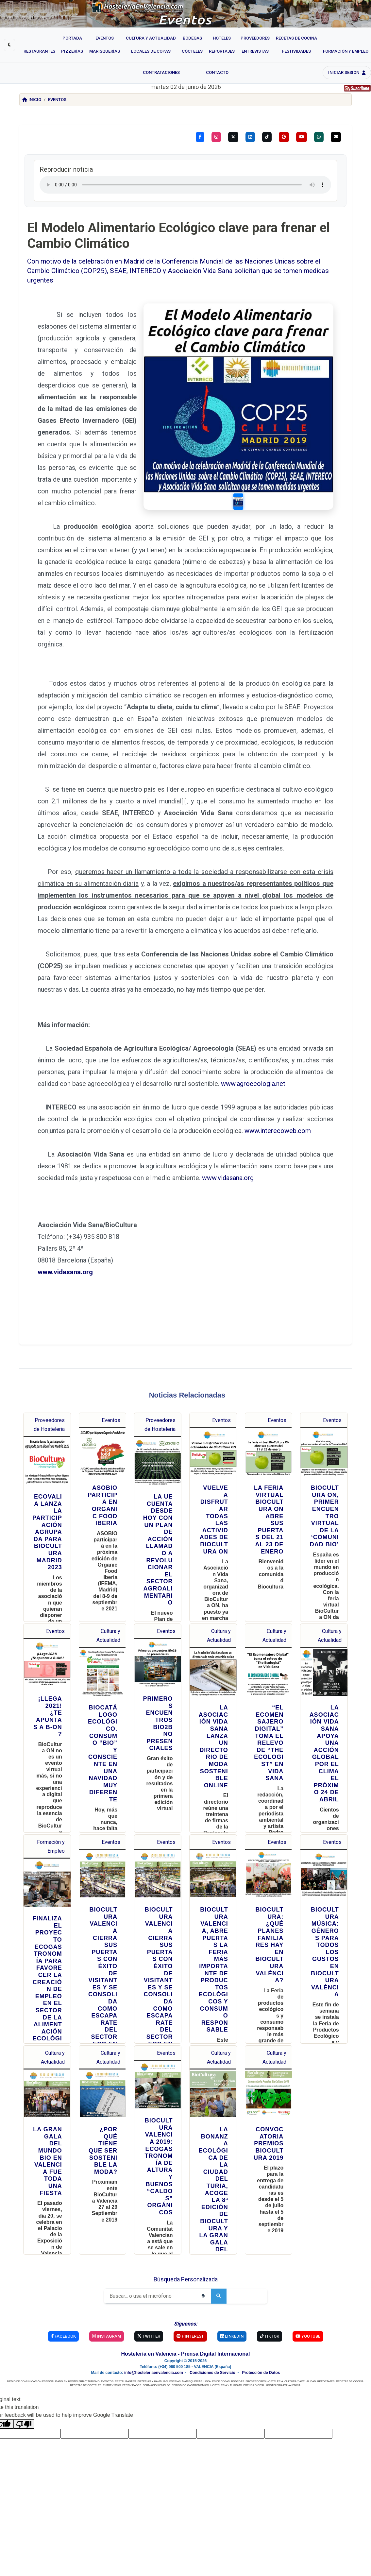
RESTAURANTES (125, 2310)
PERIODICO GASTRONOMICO (190, 2314)
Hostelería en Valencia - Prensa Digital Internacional (185, 2283)
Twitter (148, 2265)
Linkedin (232, 2265)
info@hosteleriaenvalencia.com (153, 2302)
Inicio (31, 99)
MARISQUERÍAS (192, 2310)
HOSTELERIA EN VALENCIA (283, 2314)
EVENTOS (107, 2310)
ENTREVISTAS (112, 2314)
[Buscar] (149, 2225)
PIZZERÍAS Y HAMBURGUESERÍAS (158, 2310)
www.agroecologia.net (253, 1013)
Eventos (57, 99)
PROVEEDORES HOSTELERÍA (264, 2310)
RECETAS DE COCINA (349, 2310)
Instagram (106, 2265)
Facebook (63, 2265)
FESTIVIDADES (131, 2314)
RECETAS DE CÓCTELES (85, 2314)
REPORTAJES (326, 2310)
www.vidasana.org (228, 1107)
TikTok (269, 2265)
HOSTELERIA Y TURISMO (226, 2314)
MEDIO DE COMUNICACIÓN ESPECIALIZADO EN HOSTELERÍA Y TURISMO (53, 2310)
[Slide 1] (267, 445)
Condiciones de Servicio (212, 2302)
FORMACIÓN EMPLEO (156, 2314)
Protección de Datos (261, 2302)
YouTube (307, 2265)
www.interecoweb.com (278, 1060)
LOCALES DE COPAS (217, 2310)
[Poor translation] (23, 2353)
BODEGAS (237, 2310)
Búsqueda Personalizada (186, 2208)
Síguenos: (185, 2253)
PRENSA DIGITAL (254, 2314)
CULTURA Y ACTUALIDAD (300, 2310)
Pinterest (190, 2265)
